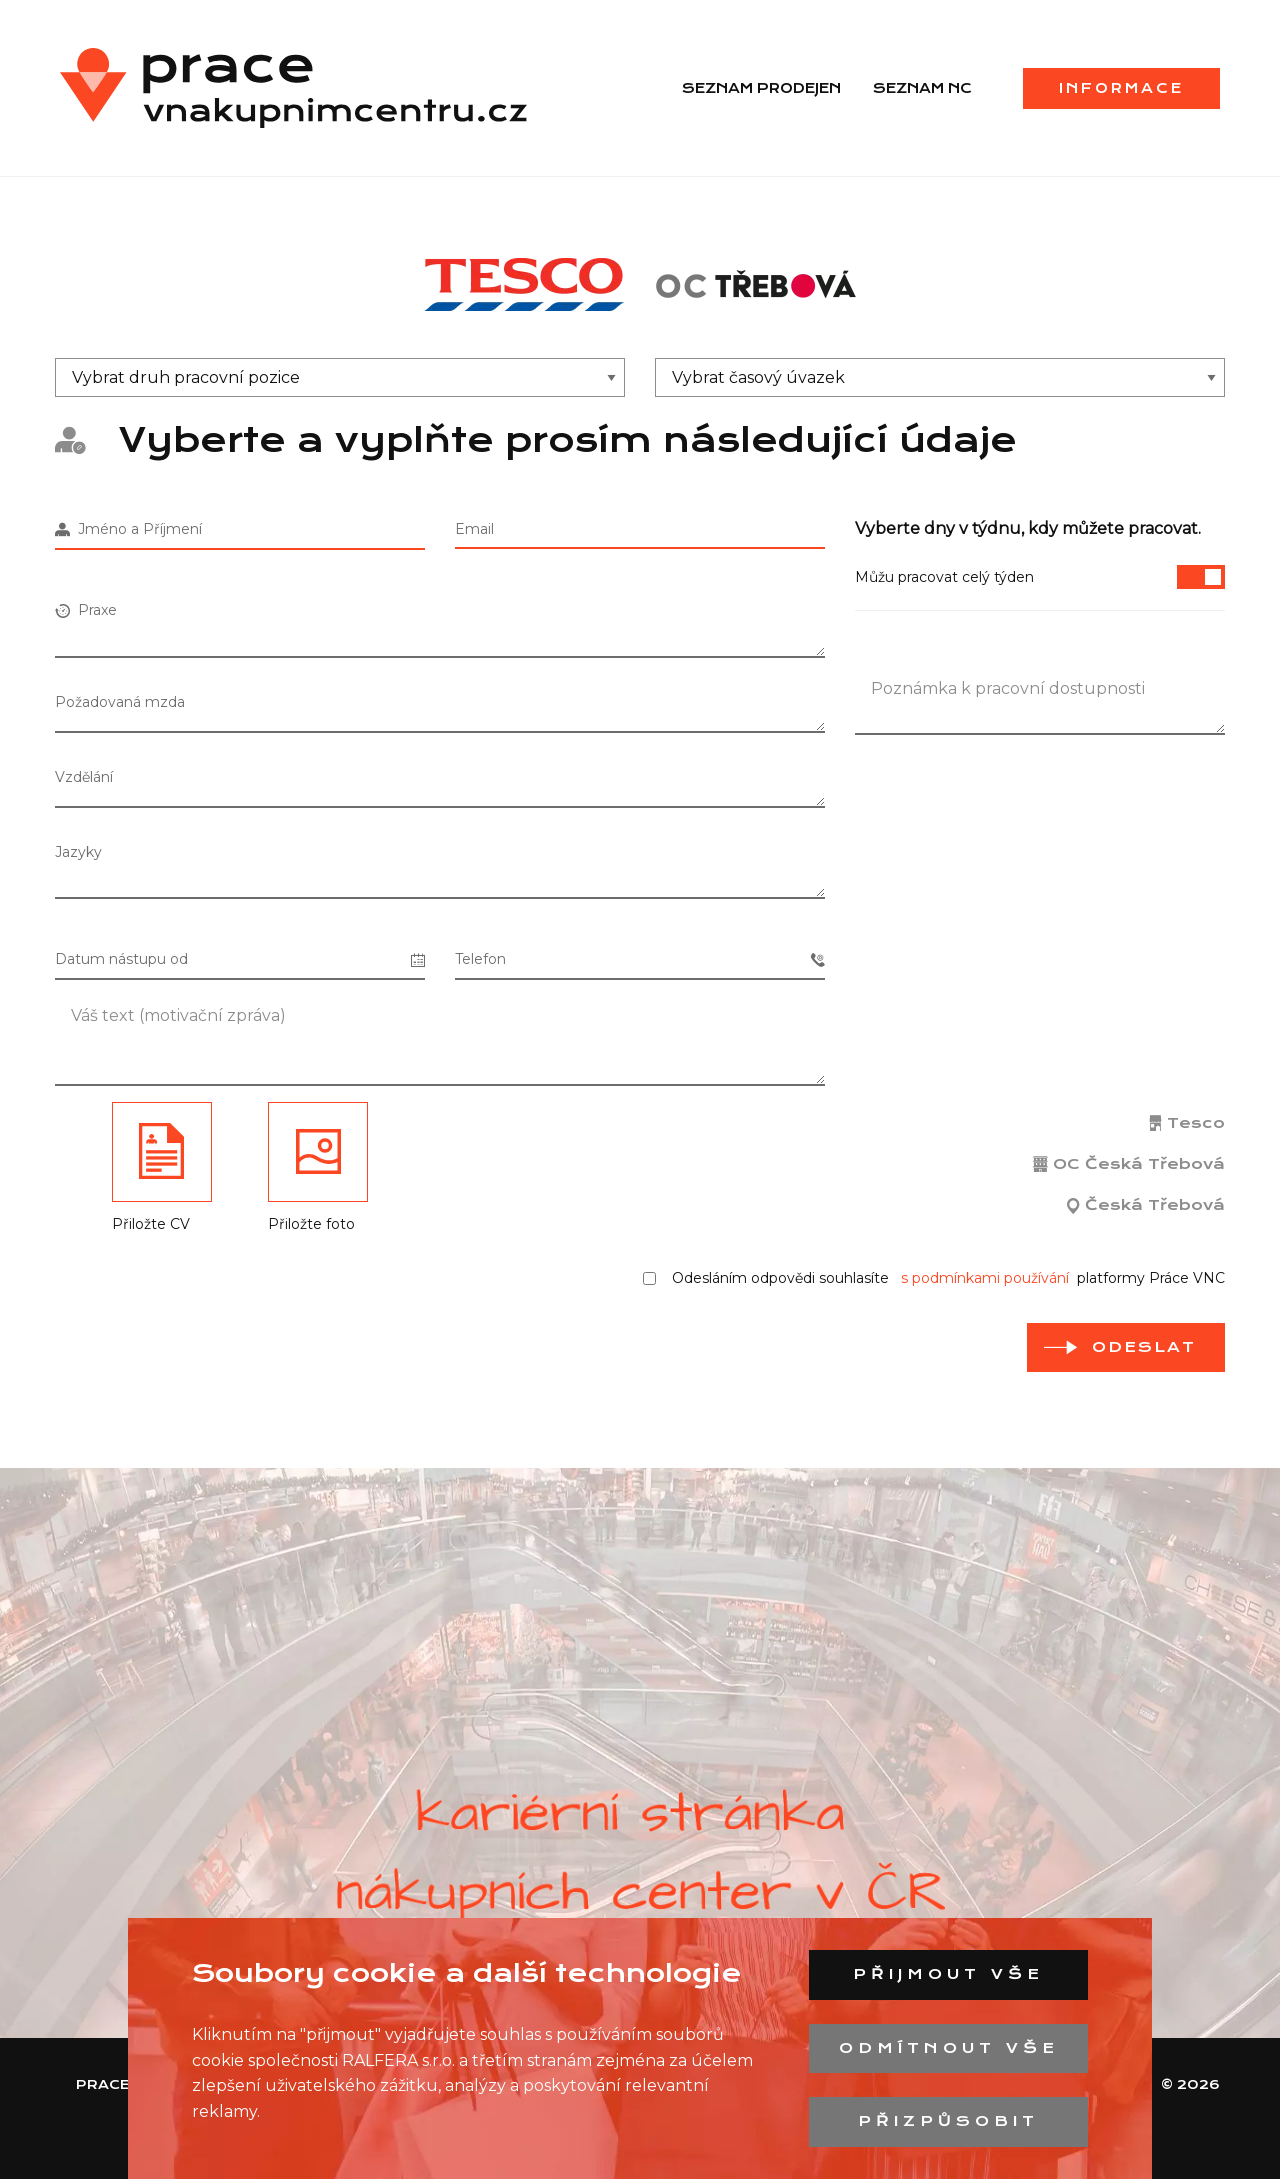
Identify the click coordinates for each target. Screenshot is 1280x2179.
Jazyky (78, 852)
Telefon (640, 959)
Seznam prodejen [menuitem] (761, 88)
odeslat (1144, 1347)
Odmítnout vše (949, 2048)
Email (474, 529)
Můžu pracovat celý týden (1040, 577)
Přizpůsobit (948, 2121)
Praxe (86, 610)
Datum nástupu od (240, 959)
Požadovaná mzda (120, 702)
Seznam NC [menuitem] (922, 88)
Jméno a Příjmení (128, 529)
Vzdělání (84, 777)
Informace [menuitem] (1121, 88)
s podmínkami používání (985, 1278)
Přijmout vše (948, 1974)
